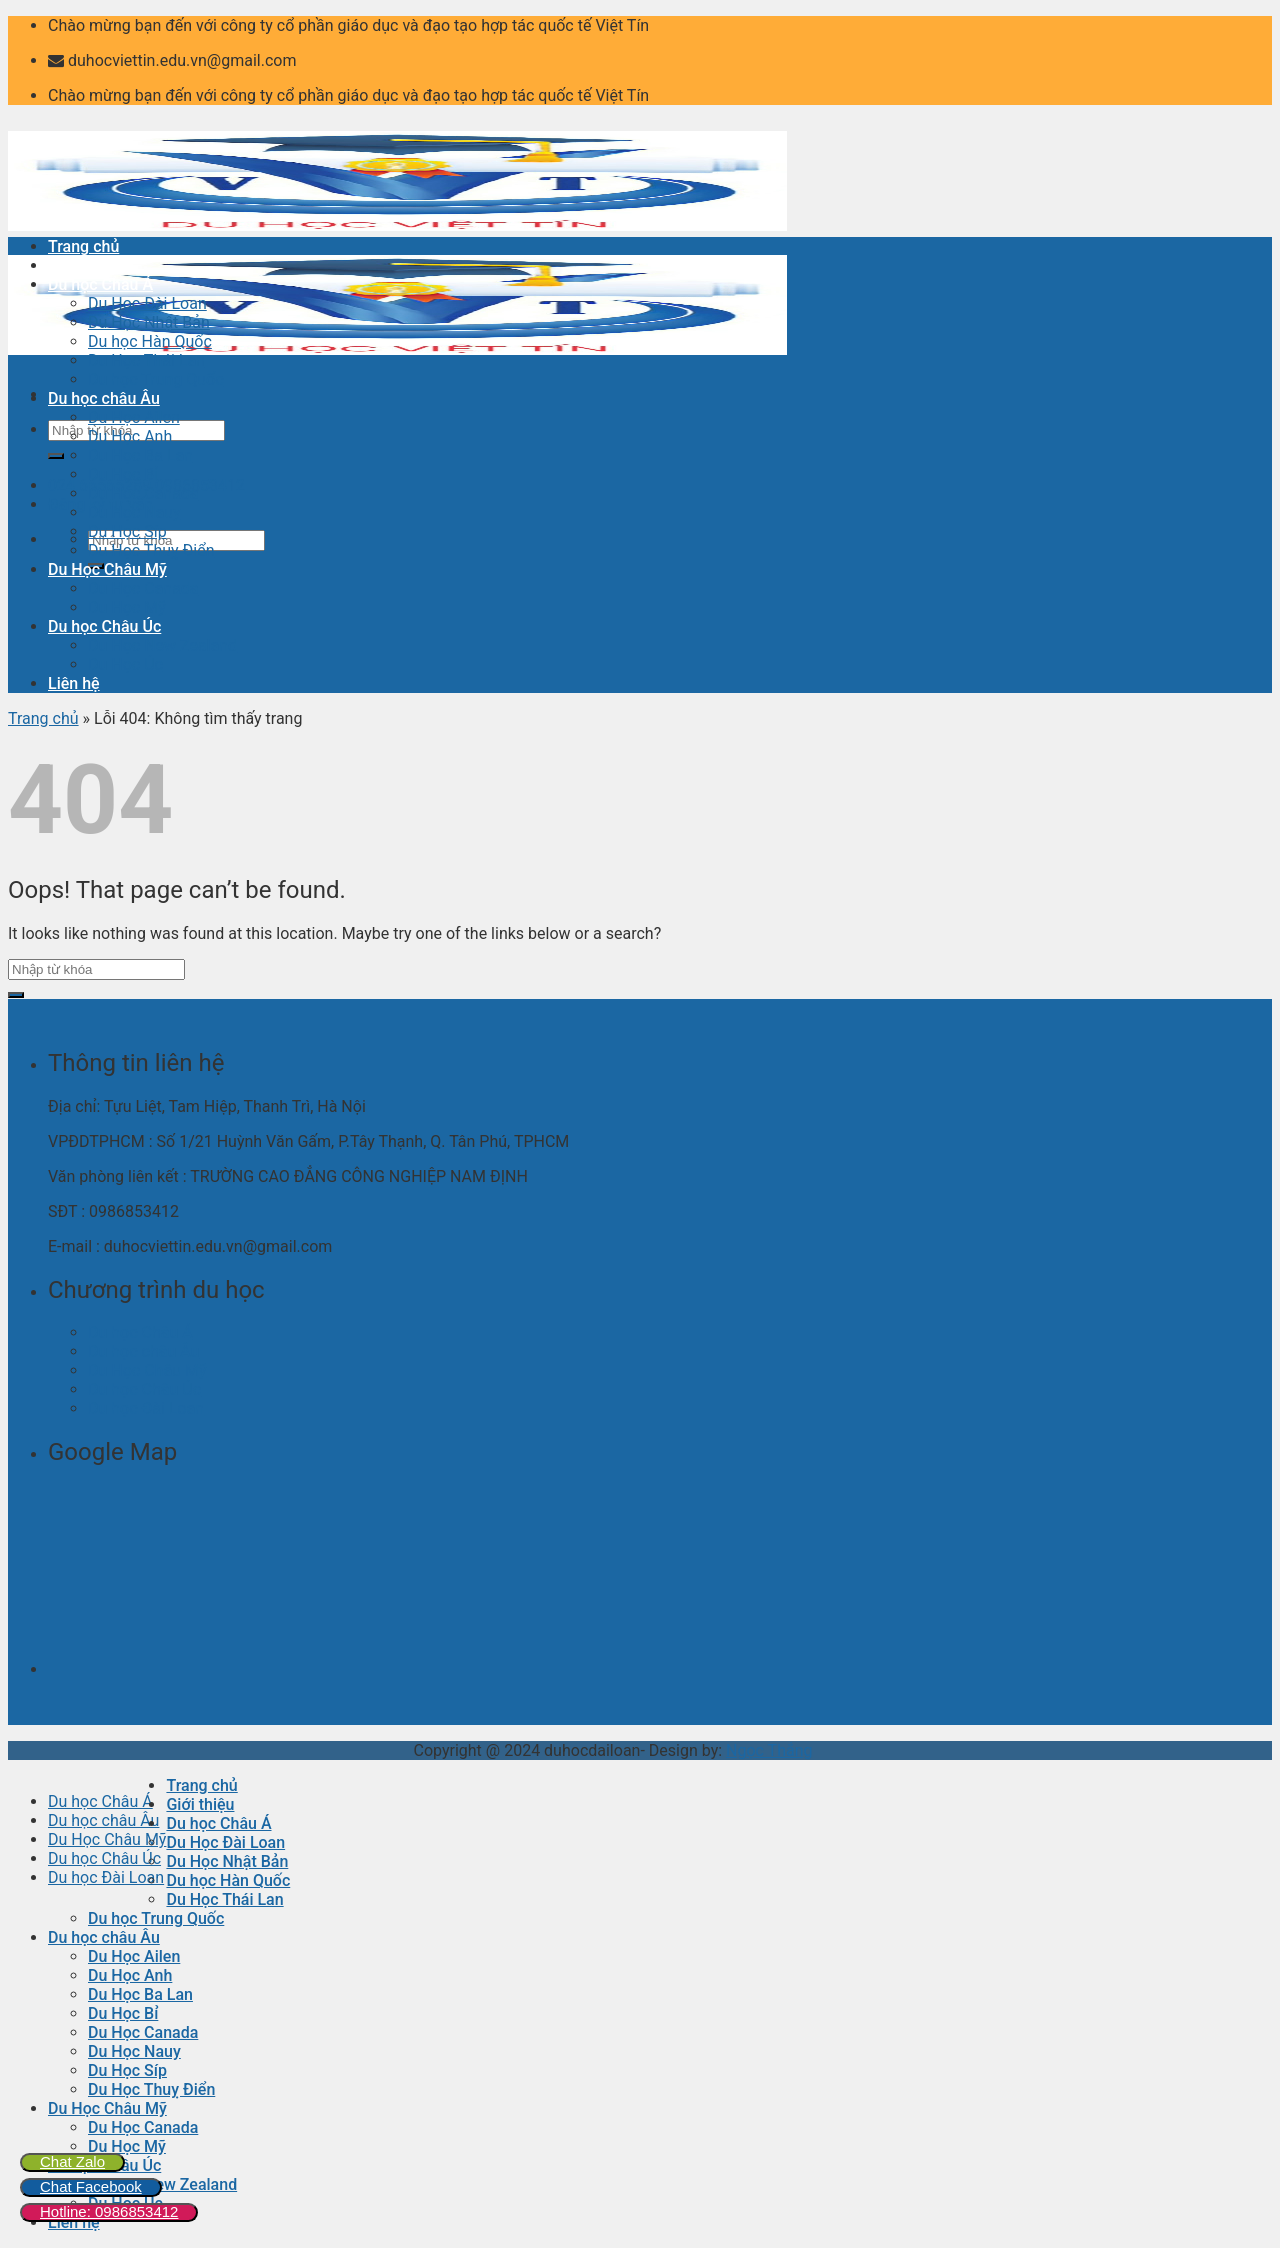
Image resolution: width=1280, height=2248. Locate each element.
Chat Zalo (72, 2161)
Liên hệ (74, 683)
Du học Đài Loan (146, 1408)
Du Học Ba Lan (140, 455)
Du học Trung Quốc (156, 379)
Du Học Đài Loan (147, 303)
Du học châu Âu (104, 398)
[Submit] (56, 456)
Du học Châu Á (100, 284)
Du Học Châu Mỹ (107, 569)
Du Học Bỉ (123, 474)
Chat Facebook (91, 2186)
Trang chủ (83, 246)
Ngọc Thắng (769, 1750)
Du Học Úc (125, 664)
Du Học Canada (143, 493)
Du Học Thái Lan (146, 360)
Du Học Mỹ (127, 607)
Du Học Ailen (134, 417)
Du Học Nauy (134, 512)
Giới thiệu (82, 265)
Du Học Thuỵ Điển (151, 550)
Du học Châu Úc (104, 626)
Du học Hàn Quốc (150, 341)
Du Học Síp (127, 531)
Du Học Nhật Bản (149, 322)
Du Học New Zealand (162, 645)
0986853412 (200, 485)
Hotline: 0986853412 (109, 2211)
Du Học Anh (130, 436)
